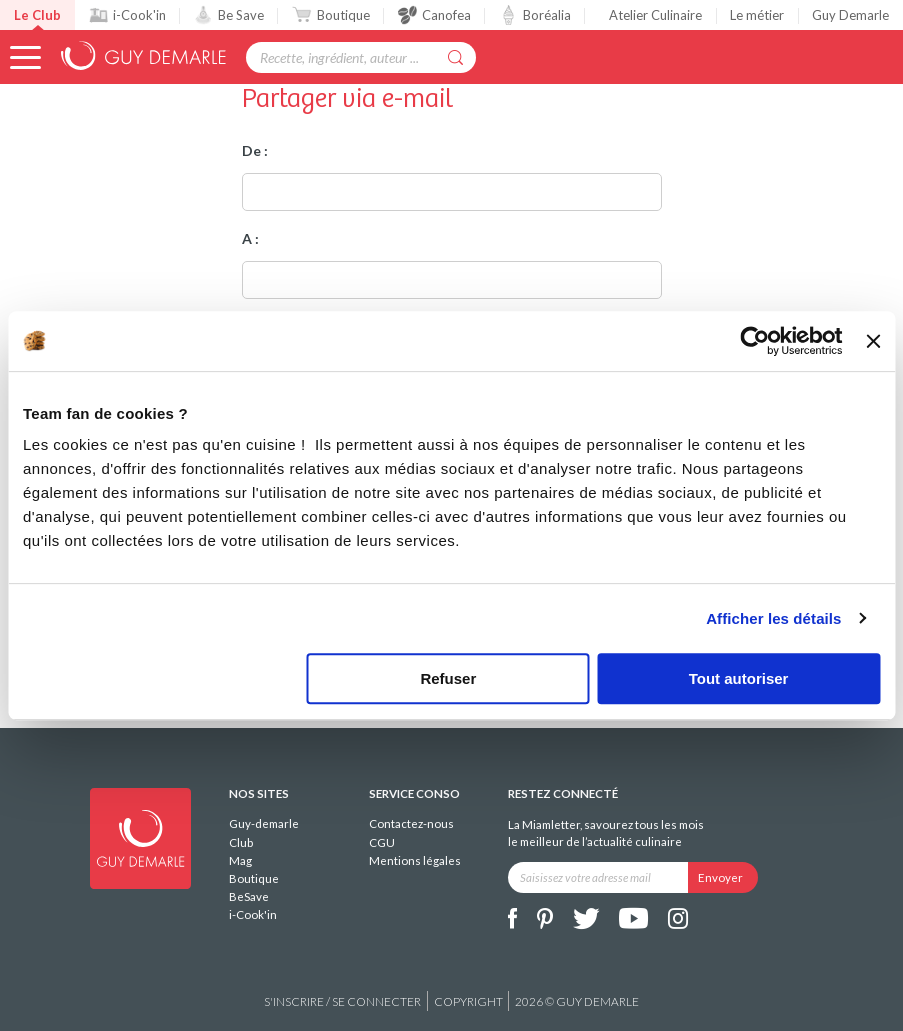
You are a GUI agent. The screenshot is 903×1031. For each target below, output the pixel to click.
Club (241, 842)
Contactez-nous (411, 823)
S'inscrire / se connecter (342, 1001)
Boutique (330, 15)
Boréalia (535, 15)
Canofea (434, 15)
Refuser (448, 678)
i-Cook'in (127, 15)
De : (255, 150)
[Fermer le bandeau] (873, 341)
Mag (240, 860)
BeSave (249, 896)
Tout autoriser (739, 678)
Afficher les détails (773, 618)
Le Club (37, 15)
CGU (382, 842)
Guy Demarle (850, 15)
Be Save (229, 15)
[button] (25, 57)
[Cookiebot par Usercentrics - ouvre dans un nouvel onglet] (755, 341)
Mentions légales (415, 860)
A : (250, 238)
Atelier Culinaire (655, 15)
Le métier (757, 15)
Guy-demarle (264, 823)
